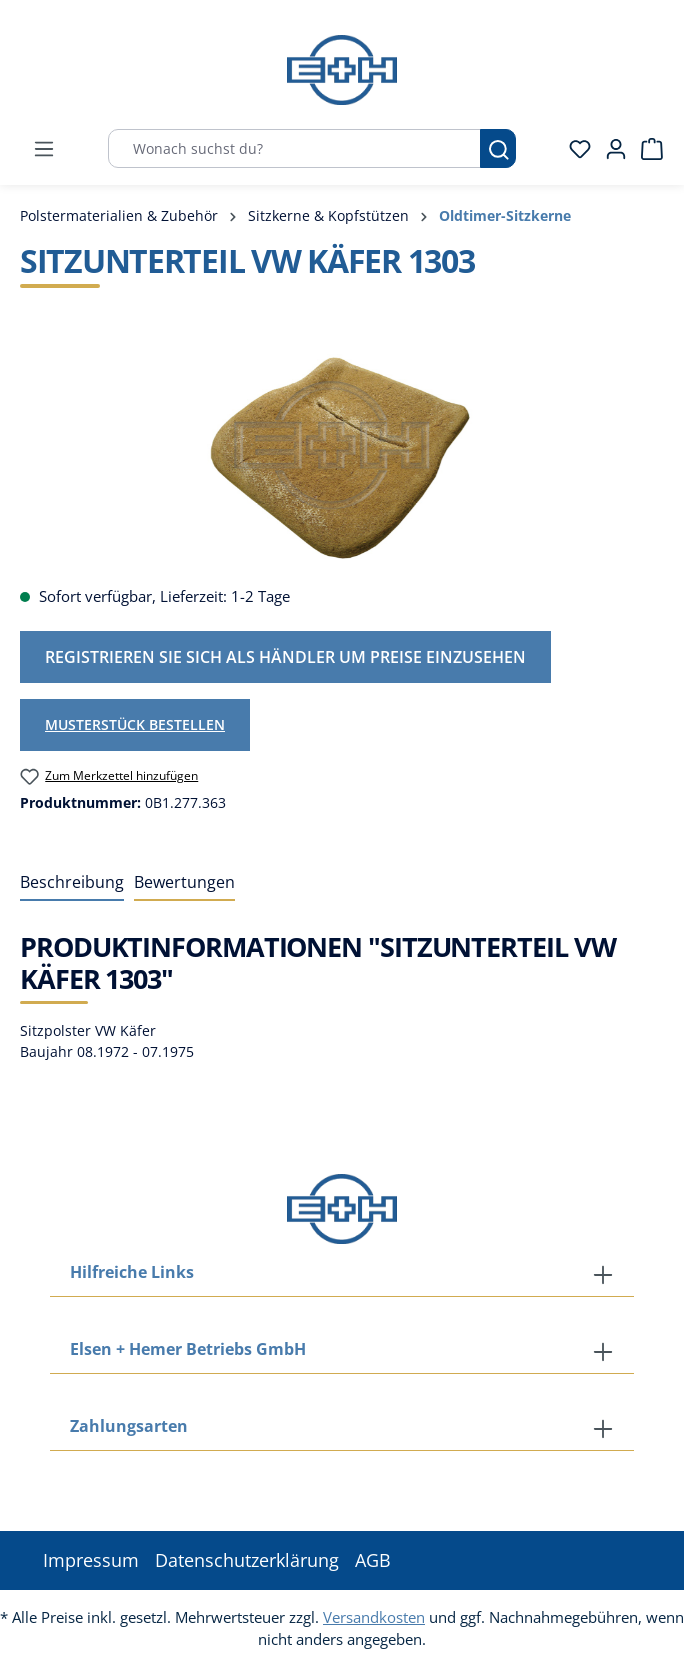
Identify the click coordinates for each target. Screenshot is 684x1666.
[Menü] (44, 149)
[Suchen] (498, 148)
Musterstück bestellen (135, 724)
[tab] (72, 883)
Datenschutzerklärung (247, 1560)
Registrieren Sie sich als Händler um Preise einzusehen (285, 657)
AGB (373, 1560)
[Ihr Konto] (610, 149)
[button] (342, 1428)
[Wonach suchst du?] (294, 148)
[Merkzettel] (574, 149)
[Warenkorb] (646, 149)
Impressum (91, 1560)
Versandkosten (374, 1617)
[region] (342, 456)
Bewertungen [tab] (184, 882)
